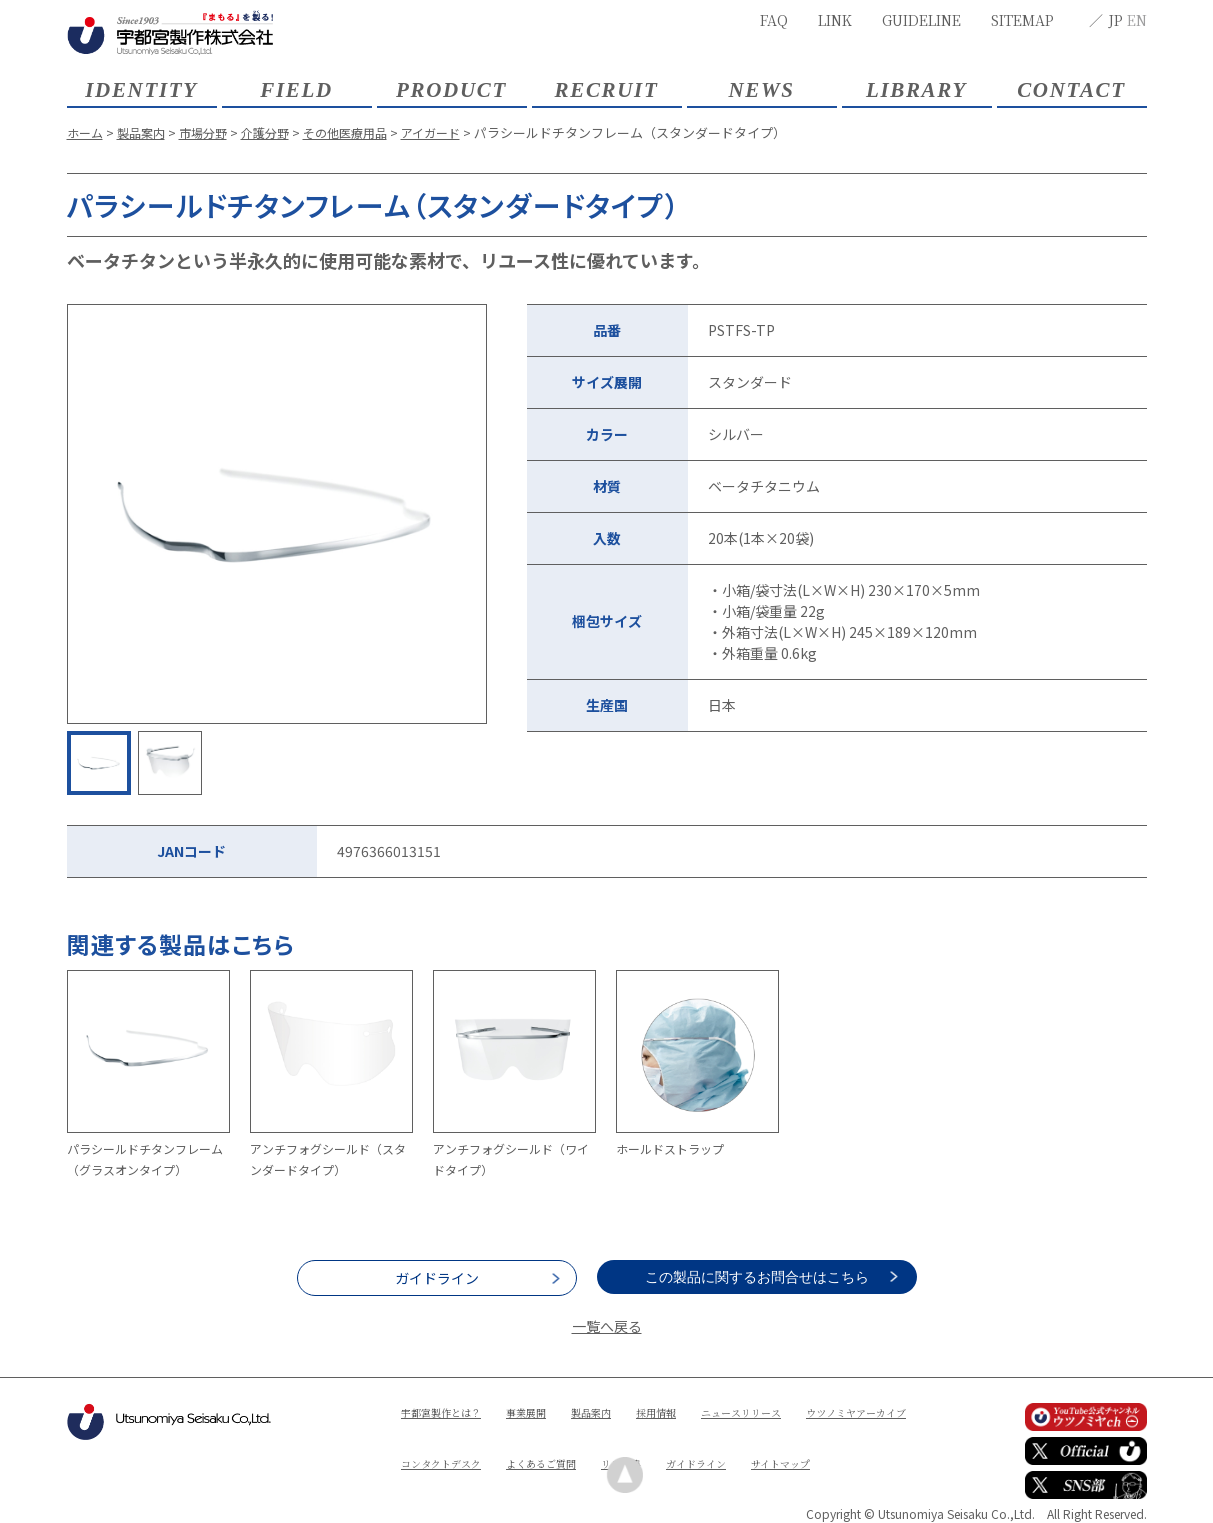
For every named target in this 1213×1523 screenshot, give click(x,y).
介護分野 (278, 132)
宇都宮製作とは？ (449, 1411)
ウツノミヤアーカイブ (461, 1445)
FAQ (774, 20)
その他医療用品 (363, 132)
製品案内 (146, 132)
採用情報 (692, 1411)
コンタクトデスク (594, 1445)
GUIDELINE (921, 20)
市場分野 (212, 132)
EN (1137, 20)
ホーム (86, 132)
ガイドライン (437, 1278)
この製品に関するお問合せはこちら (777, 1277)
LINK (835, 20)
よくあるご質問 (709, 1445)
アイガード (455, 132)
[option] (277, 514)
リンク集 (800, 1445)
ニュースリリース (788, 1411)
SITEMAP (1022, 20)
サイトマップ (533, 1479)
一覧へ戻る (607, 1326)
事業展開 (546, 1411)
